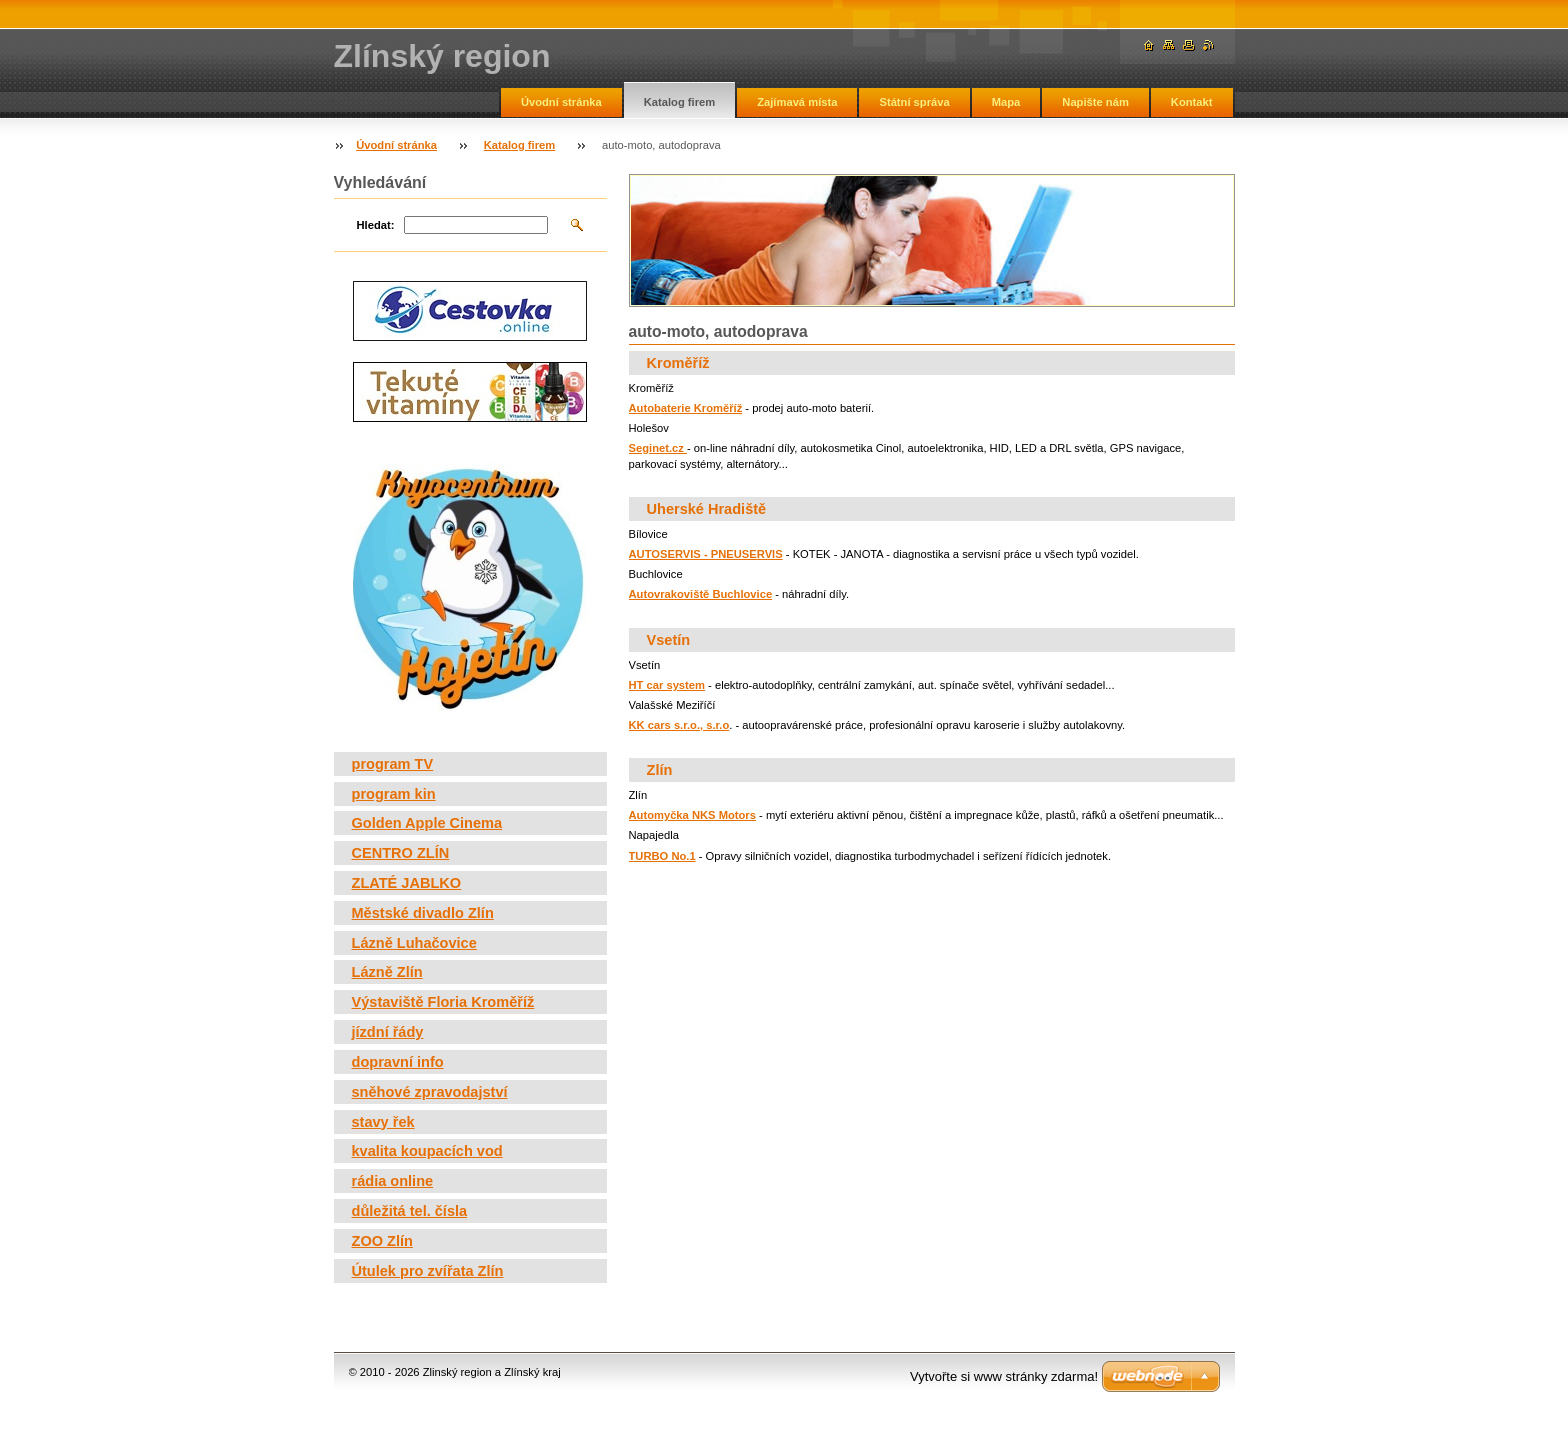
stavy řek (383, 1122)
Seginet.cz (658, 448)
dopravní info (398, 1062)
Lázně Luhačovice (414, 943)
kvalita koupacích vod (427, 1151)
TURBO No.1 (662, 856)
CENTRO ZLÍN (401, 853)
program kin (394, 794)
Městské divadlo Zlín (423, 913)
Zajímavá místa (797, 102)
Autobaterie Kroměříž (686, 408)
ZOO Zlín (382, 1241)
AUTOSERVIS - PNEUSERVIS (706, 554)
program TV (393, 764)
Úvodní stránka (561, 102)
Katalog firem (680, 102)
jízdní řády (388, 1032)
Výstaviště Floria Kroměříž (443, 1002)
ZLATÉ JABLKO (407, 883)
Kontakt (1192, 102)
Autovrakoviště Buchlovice (701, 594)
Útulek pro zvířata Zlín (428, 1271)
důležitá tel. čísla (410, 1211)
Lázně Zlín (387, 972)
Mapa (1006, 102)
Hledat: (376, 225)
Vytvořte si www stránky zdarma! (1004, 1376)
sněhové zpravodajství (430, 1092)
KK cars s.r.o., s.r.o (679, 725)
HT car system (667, 685)
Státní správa (914, 102)
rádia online (393, 1181)
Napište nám (1095, 102)
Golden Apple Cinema (427, 823)
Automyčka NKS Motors (692, 815)
